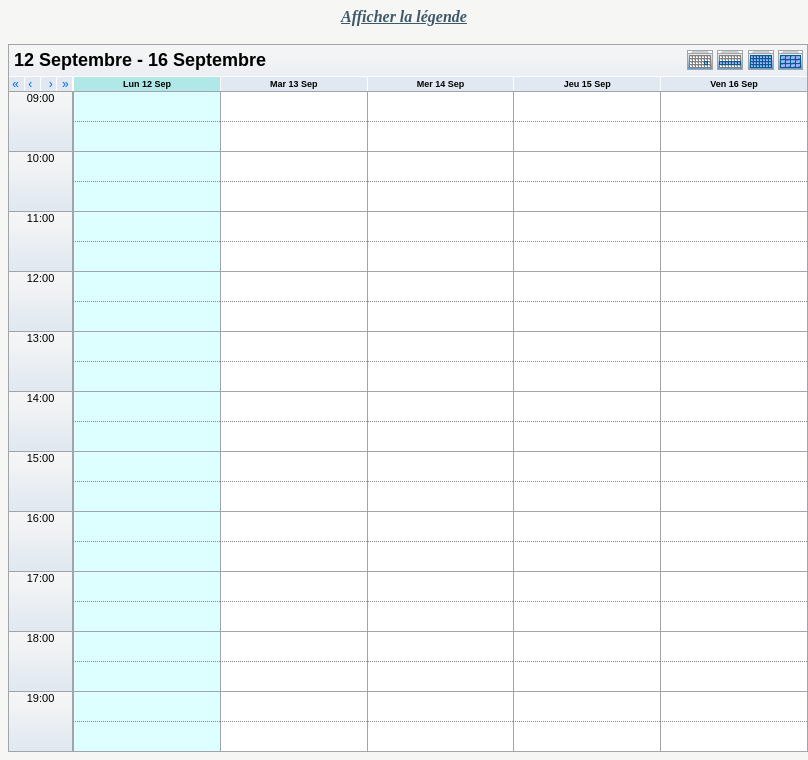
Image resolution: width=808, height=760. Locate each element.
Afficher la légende (404, 16)
